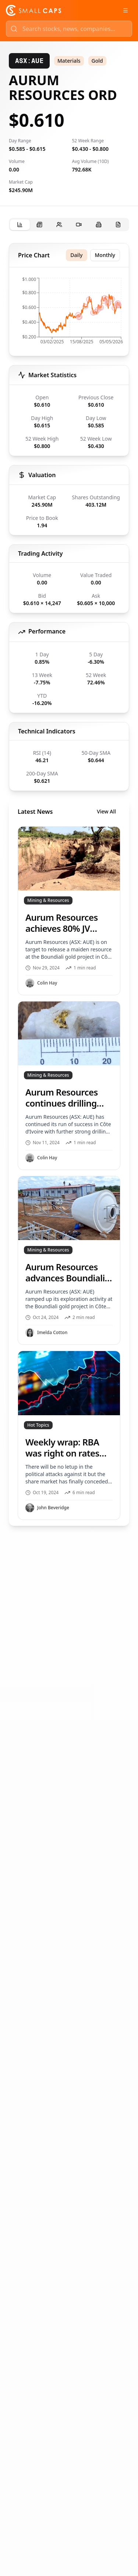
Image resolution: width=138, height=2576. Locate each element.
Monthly (105, 254)
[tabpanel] (69, 884)
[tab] (20, 224)
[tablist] (69, 224)
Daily (76, 254)
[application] (69, 313)
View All (106, 811)
